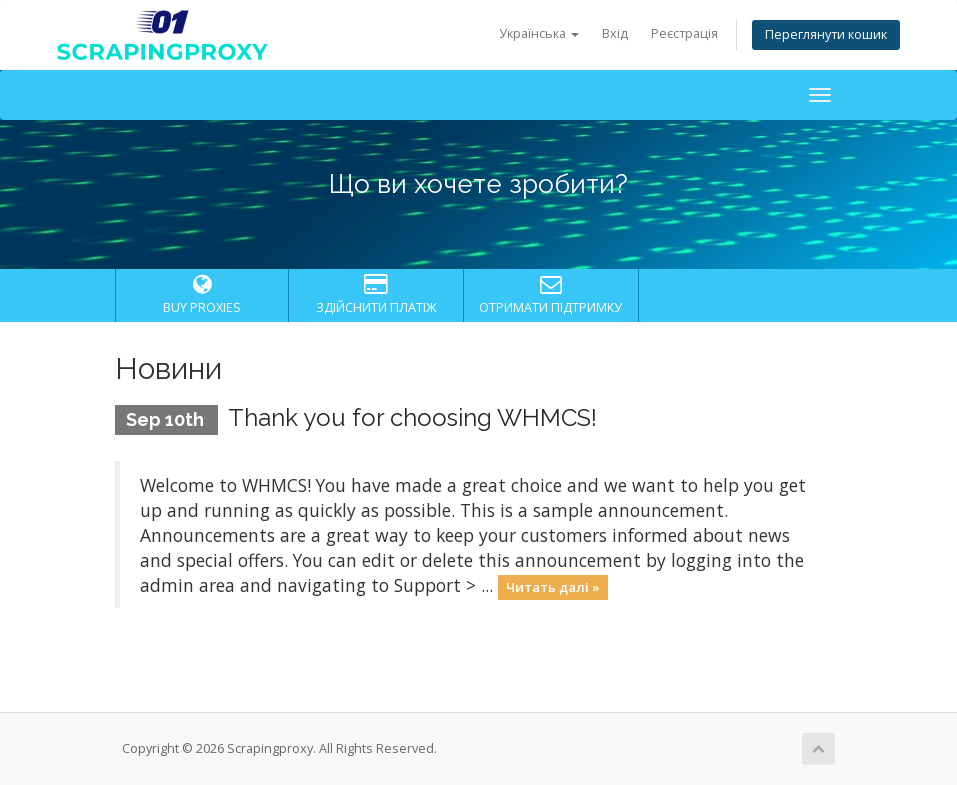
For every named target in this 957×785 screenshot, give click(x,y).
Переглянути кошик (826, 34)
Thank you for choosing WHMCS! (412, 417)
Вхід (615, 33)
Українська (539, 33)
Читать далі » (553, 587)
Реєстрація (684, 33)
